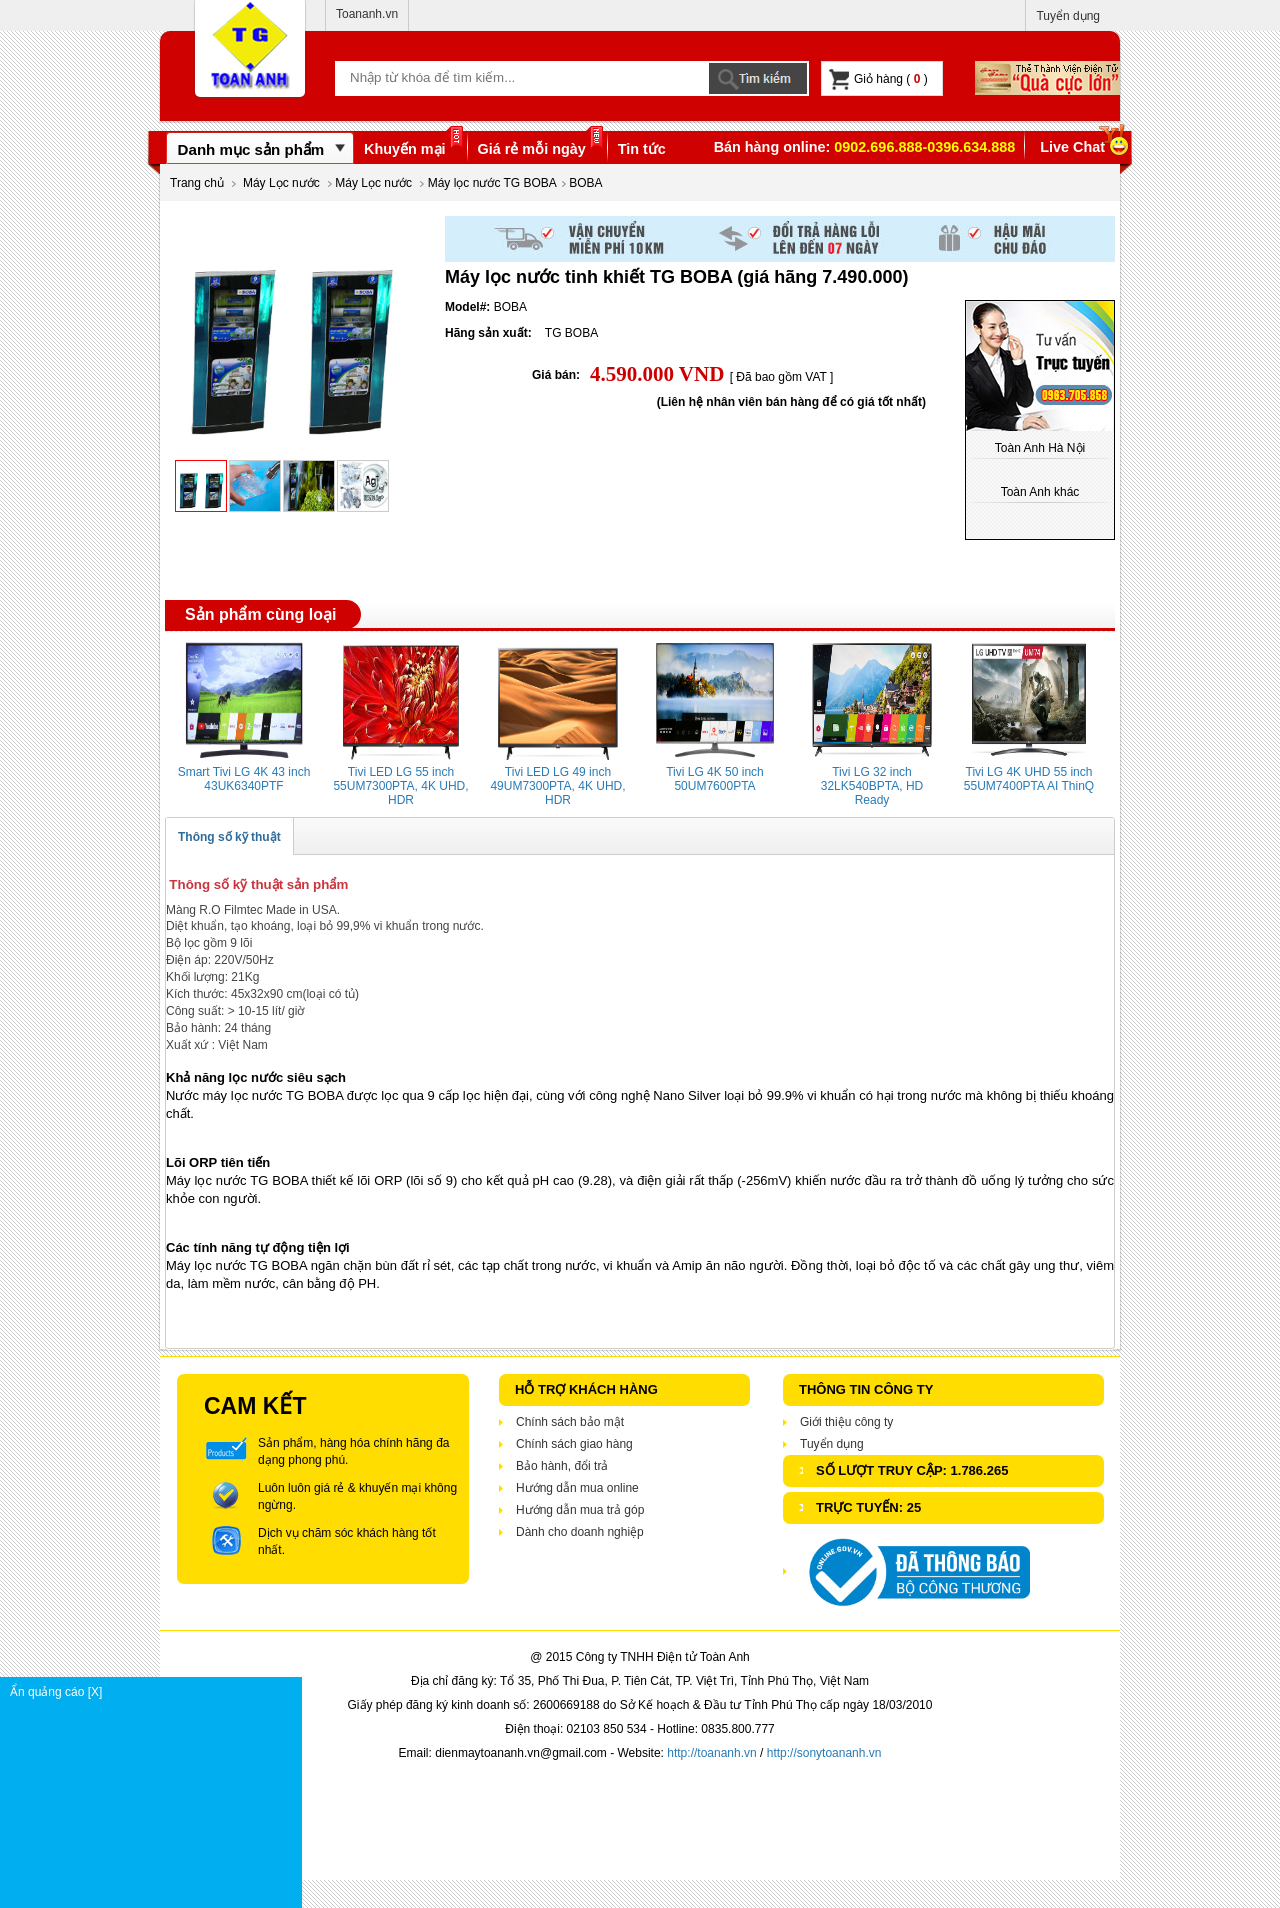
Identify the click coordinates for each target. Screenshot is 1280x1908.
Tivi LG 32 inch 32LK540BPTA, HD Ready (872, 786)
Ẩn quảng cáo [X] (155, 1692)
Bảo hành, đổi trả (562, 1466)
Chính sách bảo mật (570, 1422)
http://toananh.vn (711, 1753)
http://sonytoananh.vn (824, 1753)
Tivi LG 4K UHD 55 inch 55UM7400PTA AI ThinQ (1029, 779)
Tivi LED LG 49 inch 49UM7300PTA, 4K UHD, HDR (557, 786)
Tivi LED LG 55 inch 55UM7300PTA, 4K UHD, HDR (400, 786)
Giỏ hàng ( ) (878, 79)
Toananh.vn (367, 14)
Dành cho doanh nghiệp (580, 1532)
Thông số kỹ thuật (229, 837)
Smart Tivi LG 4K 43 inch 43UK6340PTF (244, 779)
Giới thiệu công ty (846, 1422)
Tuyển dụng (1068, 16)
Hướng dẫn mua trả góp (580, 1510)
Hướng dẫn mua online (577, 1488)
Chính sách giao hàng (574, 1444)
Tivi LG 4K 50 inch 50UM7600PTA (715, 779)
